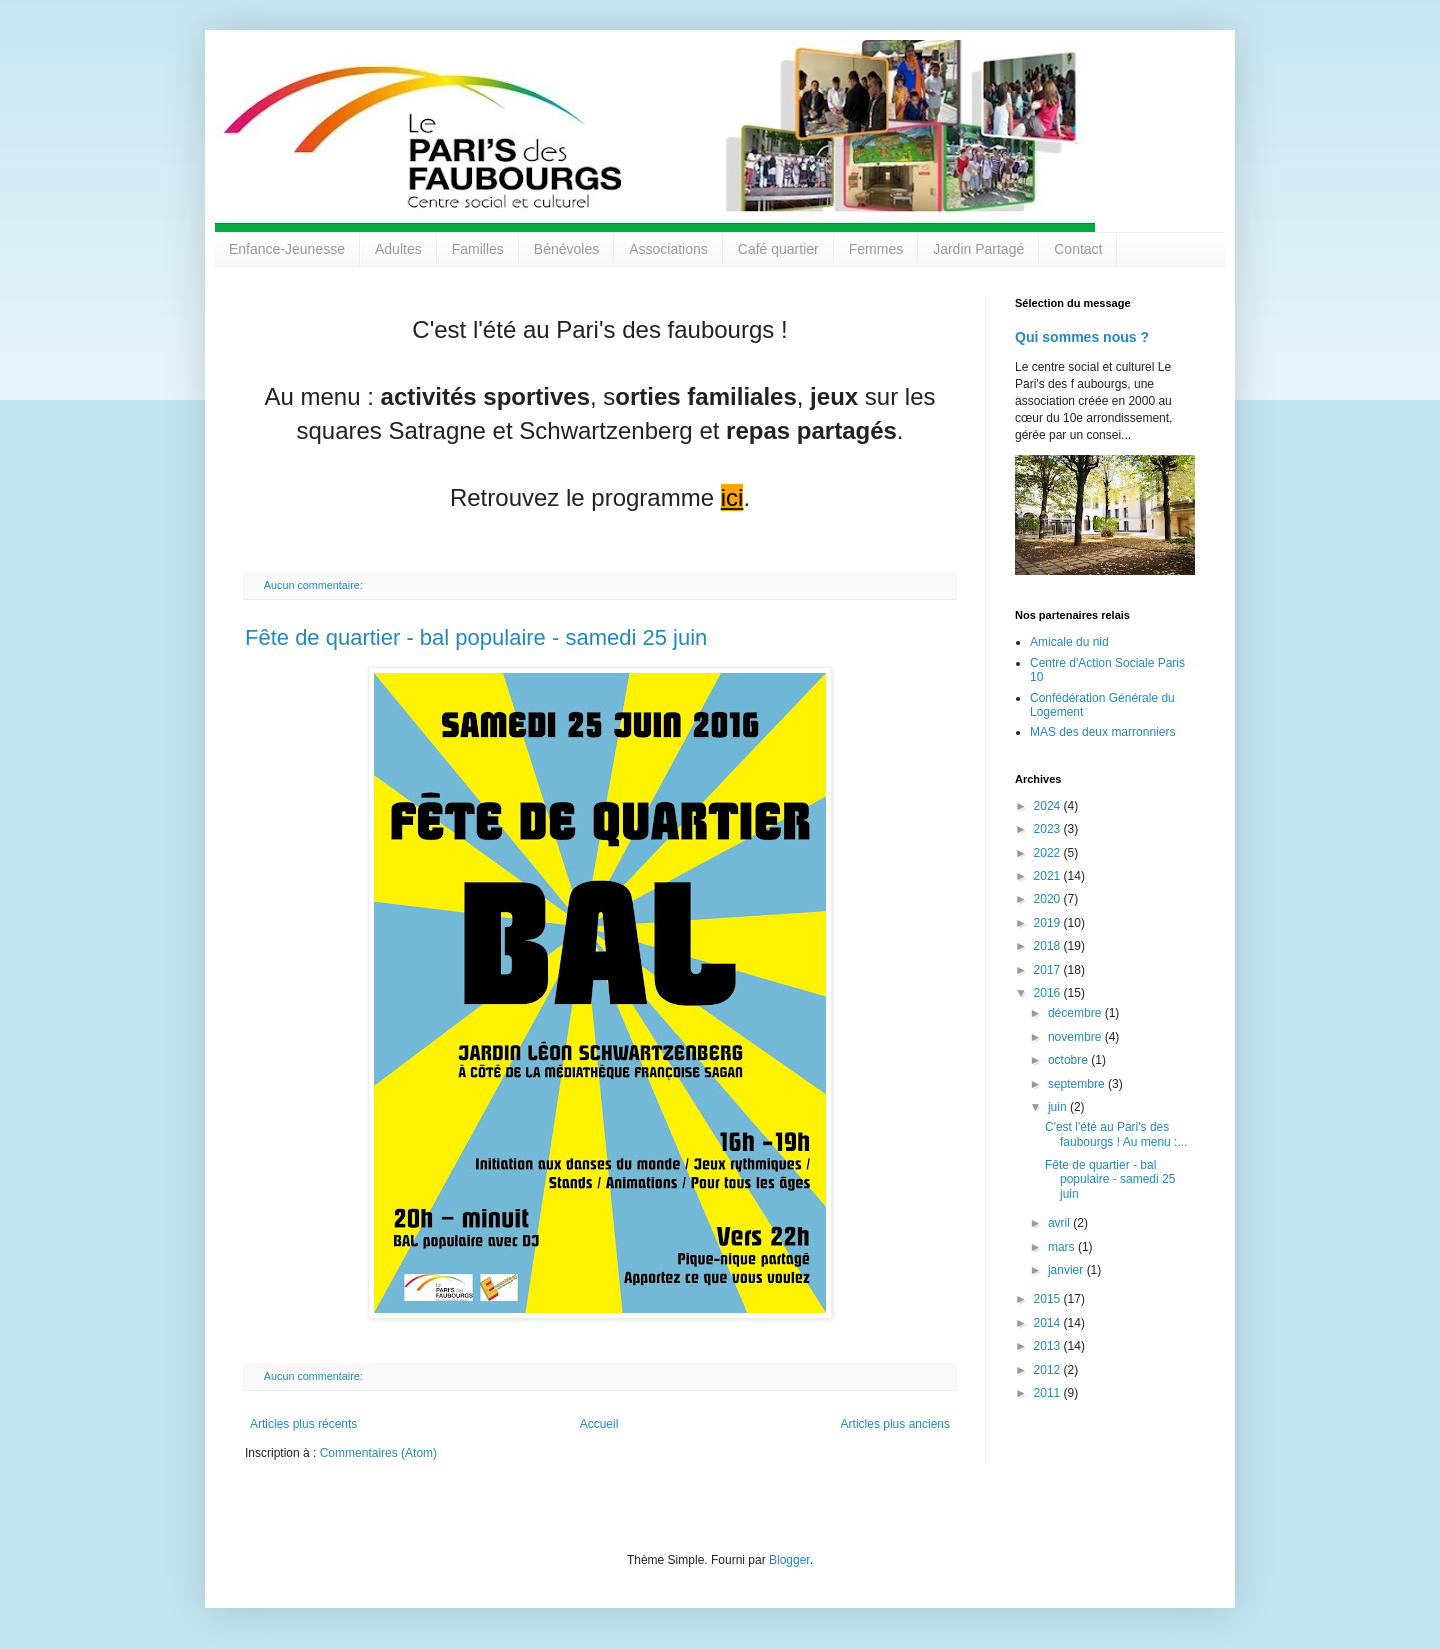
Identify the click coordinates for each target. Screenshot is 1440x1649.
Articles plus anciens (895, 1424)
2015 (1049, 1299)
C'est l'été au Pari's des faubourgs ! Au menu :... (1116, 1134)
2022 (1049, 853)
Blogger (789, 1560)
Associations (668, 249)
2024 (1049, 806)
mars (1063, 1247)
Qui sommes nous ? (1082, 337)
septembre (1078, 1084)
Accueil (599, 1424)
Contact (1078, 249)
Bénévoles (566, 249)
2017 (1049, 970)
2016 (1049, 993)
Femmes (876, 249)
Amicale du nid (1069, 642)
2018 (1049, 946)
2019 (1049, 923)
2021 (1049, 876)
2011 (1049, 1393)
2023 (1049, 829)
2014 (1049, 1323)
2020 (1049, 899)
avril (1060, 1223)
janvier (1067, 1270)
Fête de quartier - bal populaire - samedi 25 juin (476, 637)
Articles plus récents (303, 1424)
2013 (1049, 1346)
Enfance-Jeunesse (287, 249)
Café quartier (778, 249)
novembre (1076, 1037)
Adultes (398, 249)
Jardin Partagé (978, 249)
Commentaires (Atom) (378, 1453)
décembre (1076, 1013)
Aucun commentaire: (315, 585)
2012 (1049, 1370)
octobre (1069, 1060)
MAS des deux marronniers (1102, 732)
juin (1059, 1107)
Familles (478, 249)
